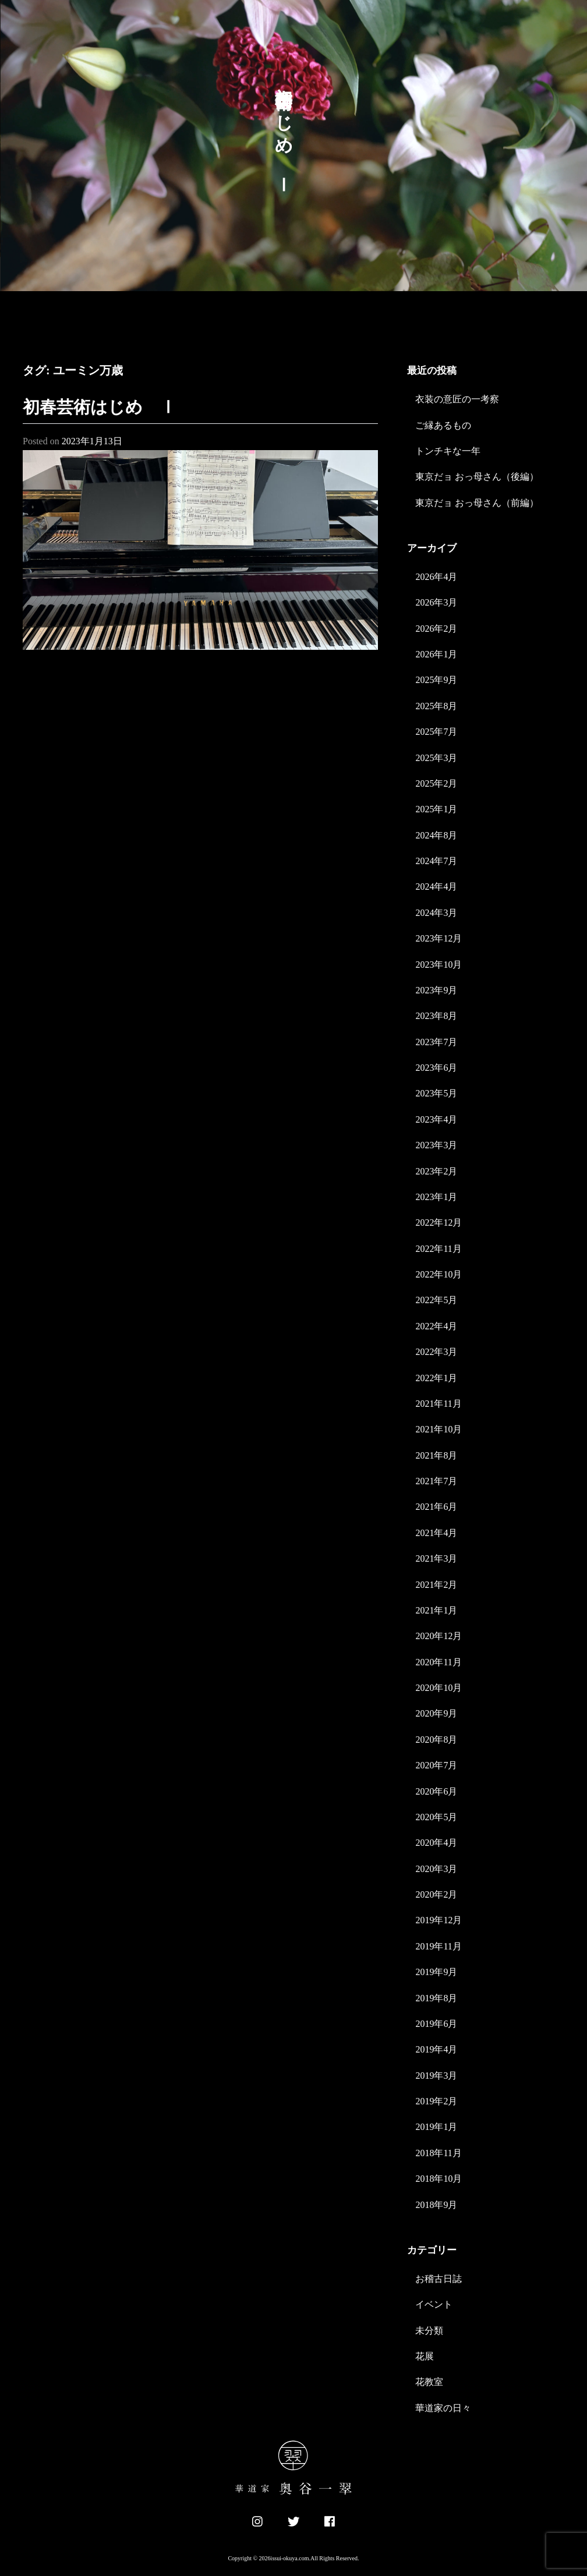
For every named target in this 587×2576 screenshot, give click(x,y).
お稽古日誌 (438, 2279)
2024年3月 (436, 913)
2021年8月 (436, 1455)
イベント (433, 2304)
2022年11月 (438, 1249)
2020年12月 (438, 1636)
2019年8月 (436, 1998)
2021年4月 (436, 1533)
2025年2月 (436, 783)
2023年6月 (436, 1068)
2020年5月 (436, 1817)
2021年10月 (438, 1429)
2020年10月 (438, 1688)
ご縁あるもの (443, 425)
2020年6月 (436, 1791)
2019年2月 (436, 2101)
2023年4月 (436, 1119)
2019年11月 (438, 1946)
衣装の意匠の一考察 (457, 399)
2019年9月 (436, 1972)
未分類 (429, 2331)
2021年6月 (436, 1507)
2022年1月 (436, 1378)
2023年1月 (436, 1197)
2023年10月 (438, 964)
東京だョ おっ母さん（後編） (477, 477)
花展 (424, 2356)
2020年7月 (436, 1765)
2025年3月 (436, 758)
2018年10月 (438, 2179)
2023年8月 (436, 1016)
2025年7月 (436, 732)
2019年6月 (436, 2024)
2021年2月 (436, 1585)
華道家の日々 (443, 2408)
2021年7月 (436, 1481)
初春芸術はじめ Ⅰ (99, 407)
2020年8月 (436, 1740)
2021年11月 (438, 1404)
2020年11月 (438, 1662)
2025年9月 (436, 680)
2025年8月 (436, 706)
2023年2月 (436, 1171)
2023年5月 (436, 1093)
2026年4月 (436, 577)
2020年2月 (436, 1894)
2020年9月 (436, 1713)
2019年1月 (436, 2127)
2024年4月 (436, 886)
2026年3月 (436, 602)
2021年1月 (436, 1610)
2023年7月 (436, 1042)
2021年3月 (436, 1558)
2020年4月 (436, 1843)
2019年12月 (438, 1920)
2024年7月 (436, 861)
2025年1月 (436, 809)
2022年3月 (436, 1352)
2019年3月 (436, 2075)
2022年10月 (438, 1274)
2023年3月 (436, 1145)
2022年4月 (436, 1326)
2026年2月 (436, 629)
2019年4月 (436, 2049)
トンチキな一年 (447, 451)
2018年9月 (436, 2205)
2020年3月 (436, 1869)
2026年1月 (436, 654)
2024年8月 (436, 835)
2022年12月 (438, 1222)
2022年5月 (436, 1300)
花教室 (429, 2382)
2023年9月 (436, 990)
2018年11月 (438, 2153)
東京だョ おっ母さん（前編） (477, 503)
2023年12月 (438, 938)
